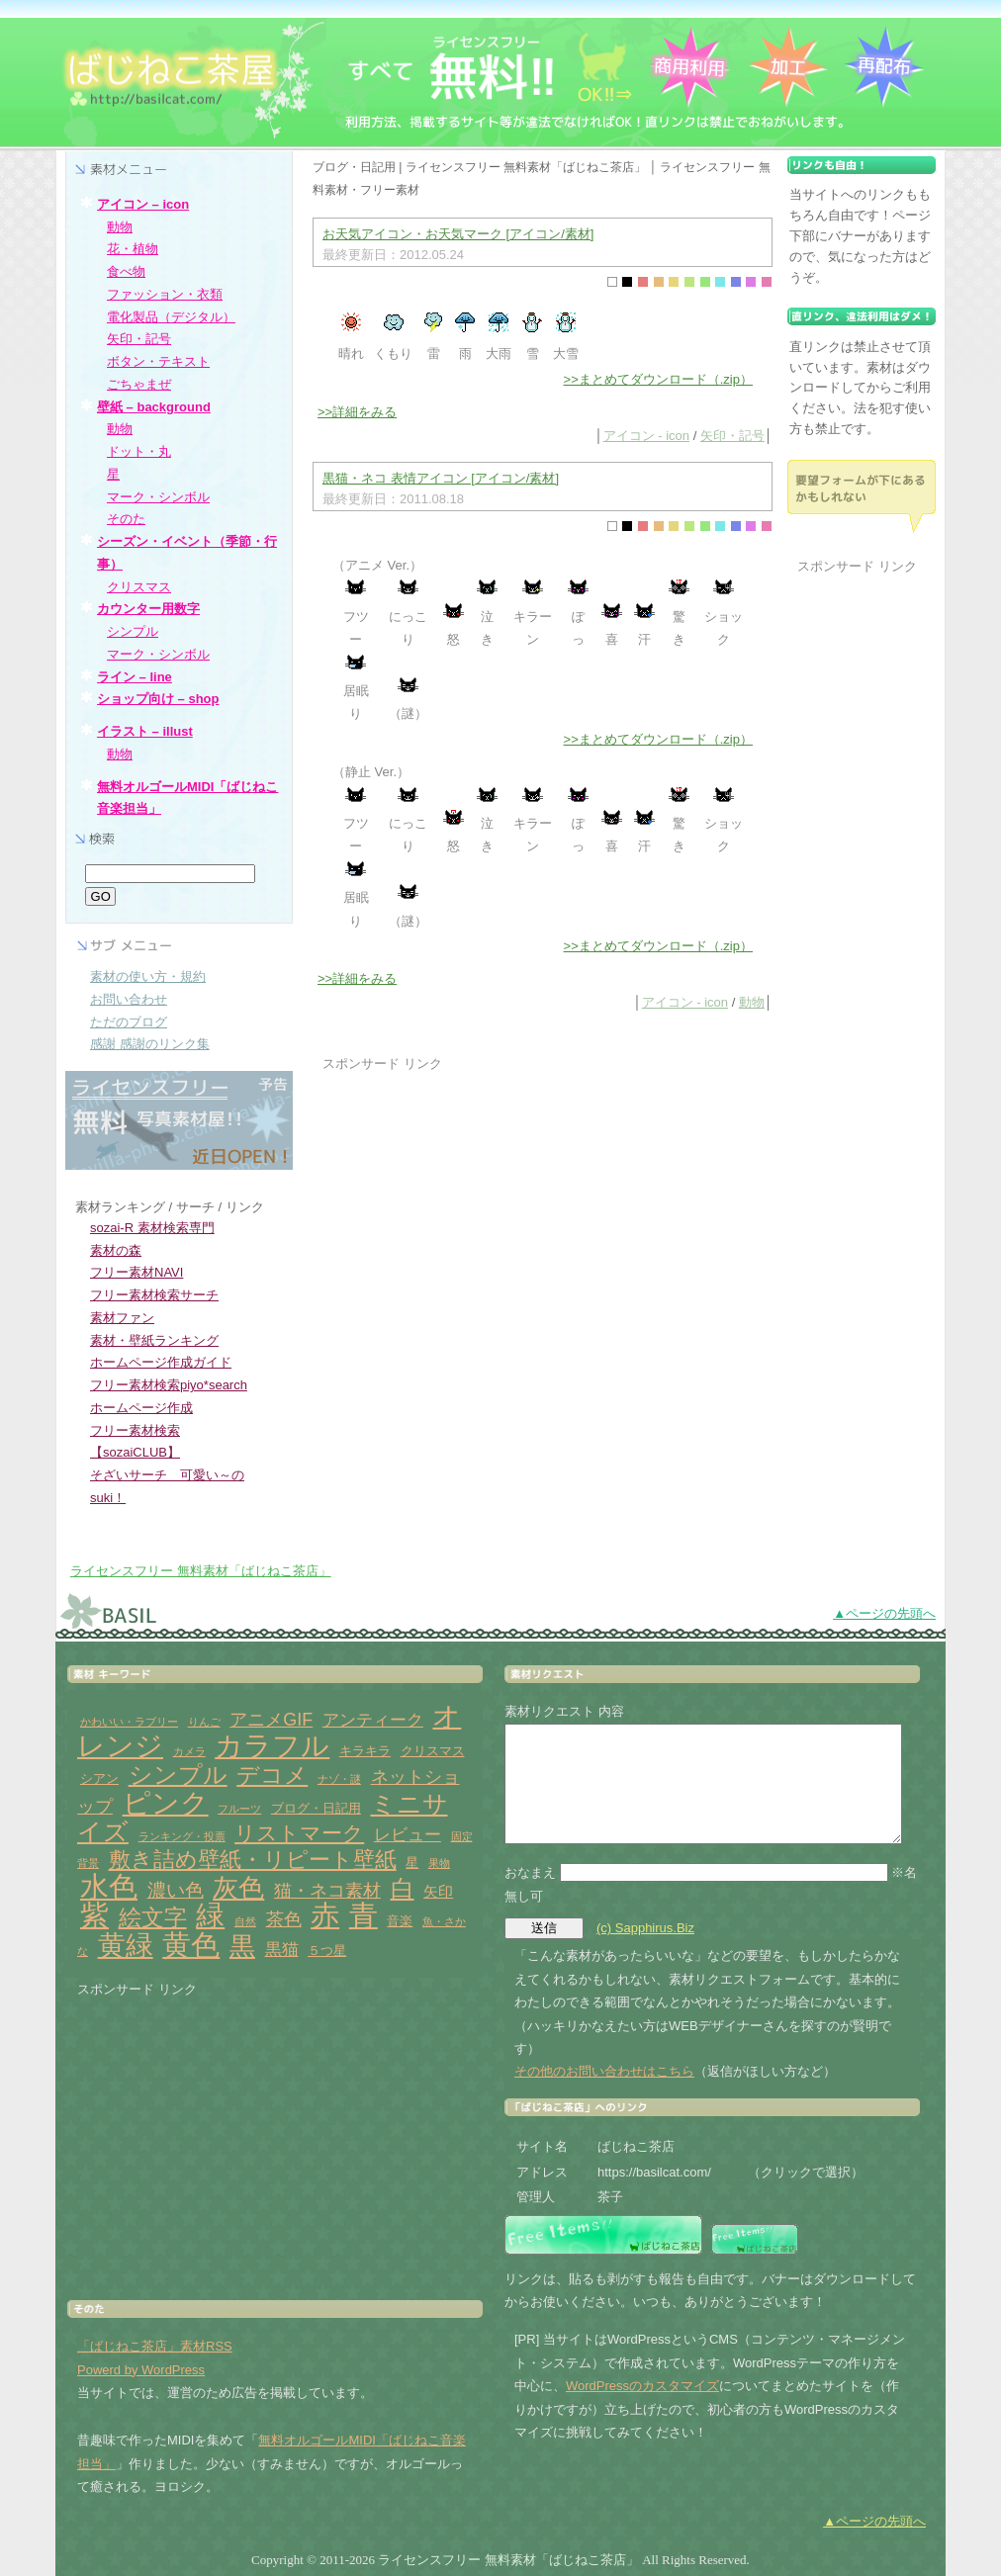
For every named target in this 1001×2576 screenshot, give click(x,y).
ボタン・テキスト (158, 361)
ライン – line (134, 676)
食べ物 (126, 271)
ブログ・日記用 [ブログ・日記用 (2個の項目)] (316, 1808)
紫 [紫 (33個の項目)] (94, 1915)
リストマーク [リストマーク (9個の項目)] (299, 1833)
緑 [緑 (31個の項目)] (210, 1915)
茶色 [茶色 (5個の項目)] (284, 1919)
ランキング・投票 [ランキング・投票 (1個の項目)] (182, 1836)
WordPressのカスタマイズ (642, 2385)
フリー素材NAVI (136, 1272)
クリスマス (139, 586)
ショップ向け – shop (158, 698)
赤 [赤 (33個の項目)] (325, 1915)
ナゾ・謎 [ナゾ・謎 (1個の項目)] (339, 1779)
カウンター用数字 (148, 608)
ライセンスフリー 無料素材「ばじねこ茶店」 (200, 1570)
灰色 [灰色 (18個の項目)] (238, 1888)
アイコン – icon (143, 204)
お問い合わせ (128, 999)
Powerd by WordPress (141, 2369)
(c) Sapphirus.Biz (645, 1927)
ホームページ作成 (141, 1407)
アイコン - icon (646, 435)
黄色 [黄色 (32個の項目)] (191, 1945)
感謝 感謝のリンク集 (150, 1043)
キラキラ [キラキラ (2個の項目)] (365, 1750)
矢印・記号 (732, 435)
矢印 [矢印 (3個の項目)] (438, 1891)
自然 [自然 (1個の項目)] (245, 1921)
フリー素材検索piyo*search (168, 1384)
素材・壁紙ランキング (154, 1340)
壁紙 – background (154, 407)
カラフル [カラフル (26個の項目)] (272, 1746)
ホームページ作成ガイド (160, 1362)
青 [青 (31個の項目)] (363, 1915)
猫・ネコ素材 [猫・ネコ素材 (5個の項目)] (327, 1891)
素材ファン (122, 1317)
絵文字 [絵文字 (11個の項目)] (153, 1918)
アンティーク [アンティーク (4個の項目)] (372, 1720)
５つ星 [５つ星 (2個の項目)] (327, 1950)
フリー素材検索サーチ (154, 1295)
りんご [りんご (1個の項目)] (204, 1722)
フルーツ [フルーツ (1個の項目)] (239, 1809)
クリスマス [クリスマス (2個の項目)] (433, 1750)
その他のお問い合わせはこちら (604, 2071)
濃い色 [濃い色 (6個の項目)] (175, 1890)
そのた (126, 518)
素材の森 (115, 1250)
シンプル (132, 631)
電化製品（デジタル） (171, 317)
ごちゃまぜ (139, 384)
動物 (752, 1002)
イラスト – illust (145, 731)
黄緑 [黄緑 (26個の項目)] (125, 1945)
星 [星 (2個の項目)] (412, 1862)
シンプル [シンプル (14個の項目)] (178, 1774)
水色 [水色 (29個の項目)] (108, 1887)
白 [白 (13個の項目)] (402, 1889)
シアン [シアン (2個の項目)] (99, 1778)
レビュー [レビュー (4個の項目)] (407, 1834)
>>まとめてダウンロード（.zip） (658, 379)
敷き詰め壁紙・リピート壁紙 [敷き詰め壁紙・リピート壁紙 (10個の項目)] (253, 1859)
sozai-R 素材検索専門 (152, 1227)
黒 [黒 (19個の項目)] (242, 1946)
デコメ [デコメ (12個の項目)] (272, 1775)
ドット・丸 (139, 451)
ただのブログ (128, 1022)
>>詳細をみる (357, 411)
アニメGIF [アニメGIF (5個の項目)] (271, 1720)
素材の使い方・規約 (148, 976)
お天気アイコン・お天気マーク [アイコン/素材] (457, 233)
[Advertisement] (488, 1213)
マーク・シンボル (158, 496)
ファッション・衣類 (165, 294)
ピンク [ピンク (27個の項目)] (166, 1803)
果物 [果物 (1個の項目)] (439, 1863)
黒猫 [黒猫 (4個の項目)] (282, 1949)
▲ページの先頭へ (884, 1613)
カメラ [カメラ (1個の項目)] (189, 1751)
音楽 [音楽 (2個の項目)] (399, 1920)
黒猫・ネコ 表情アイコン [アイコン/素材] (440, 478)
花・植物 (132, 248)
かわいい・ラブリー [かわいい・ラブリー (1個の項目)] (129, 1722)
